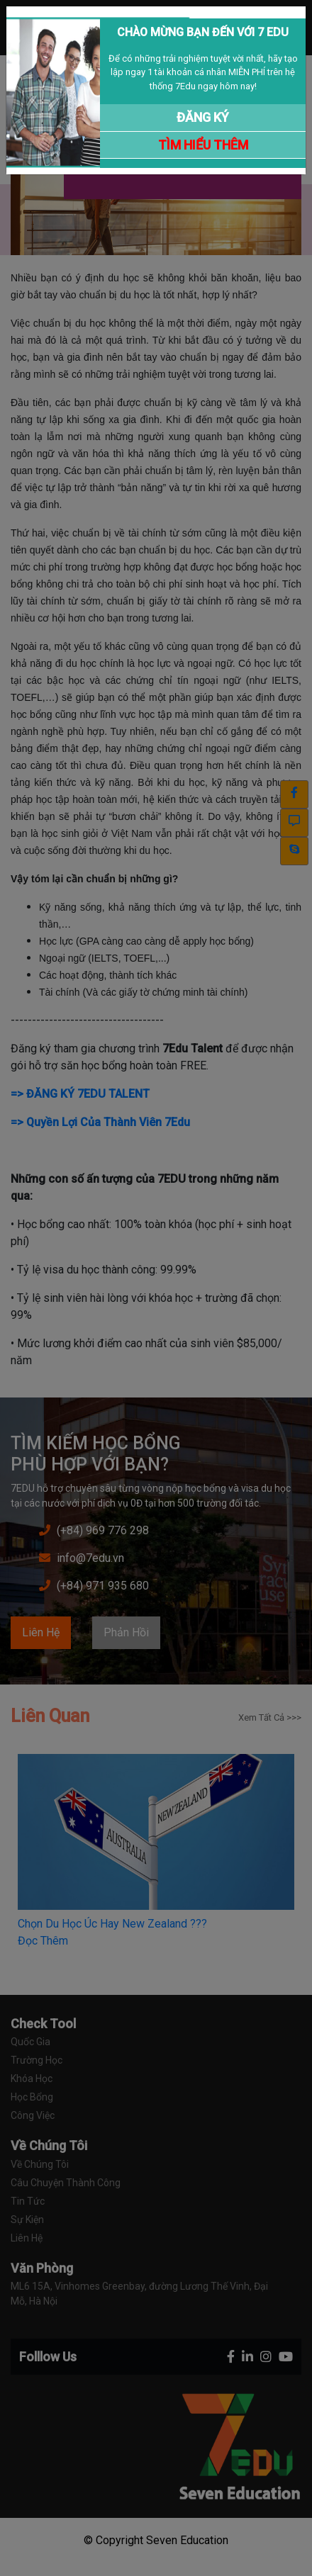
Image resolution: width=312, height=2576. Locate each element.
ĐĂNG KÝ (203, 117)
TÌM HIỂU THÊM (203, 144)
